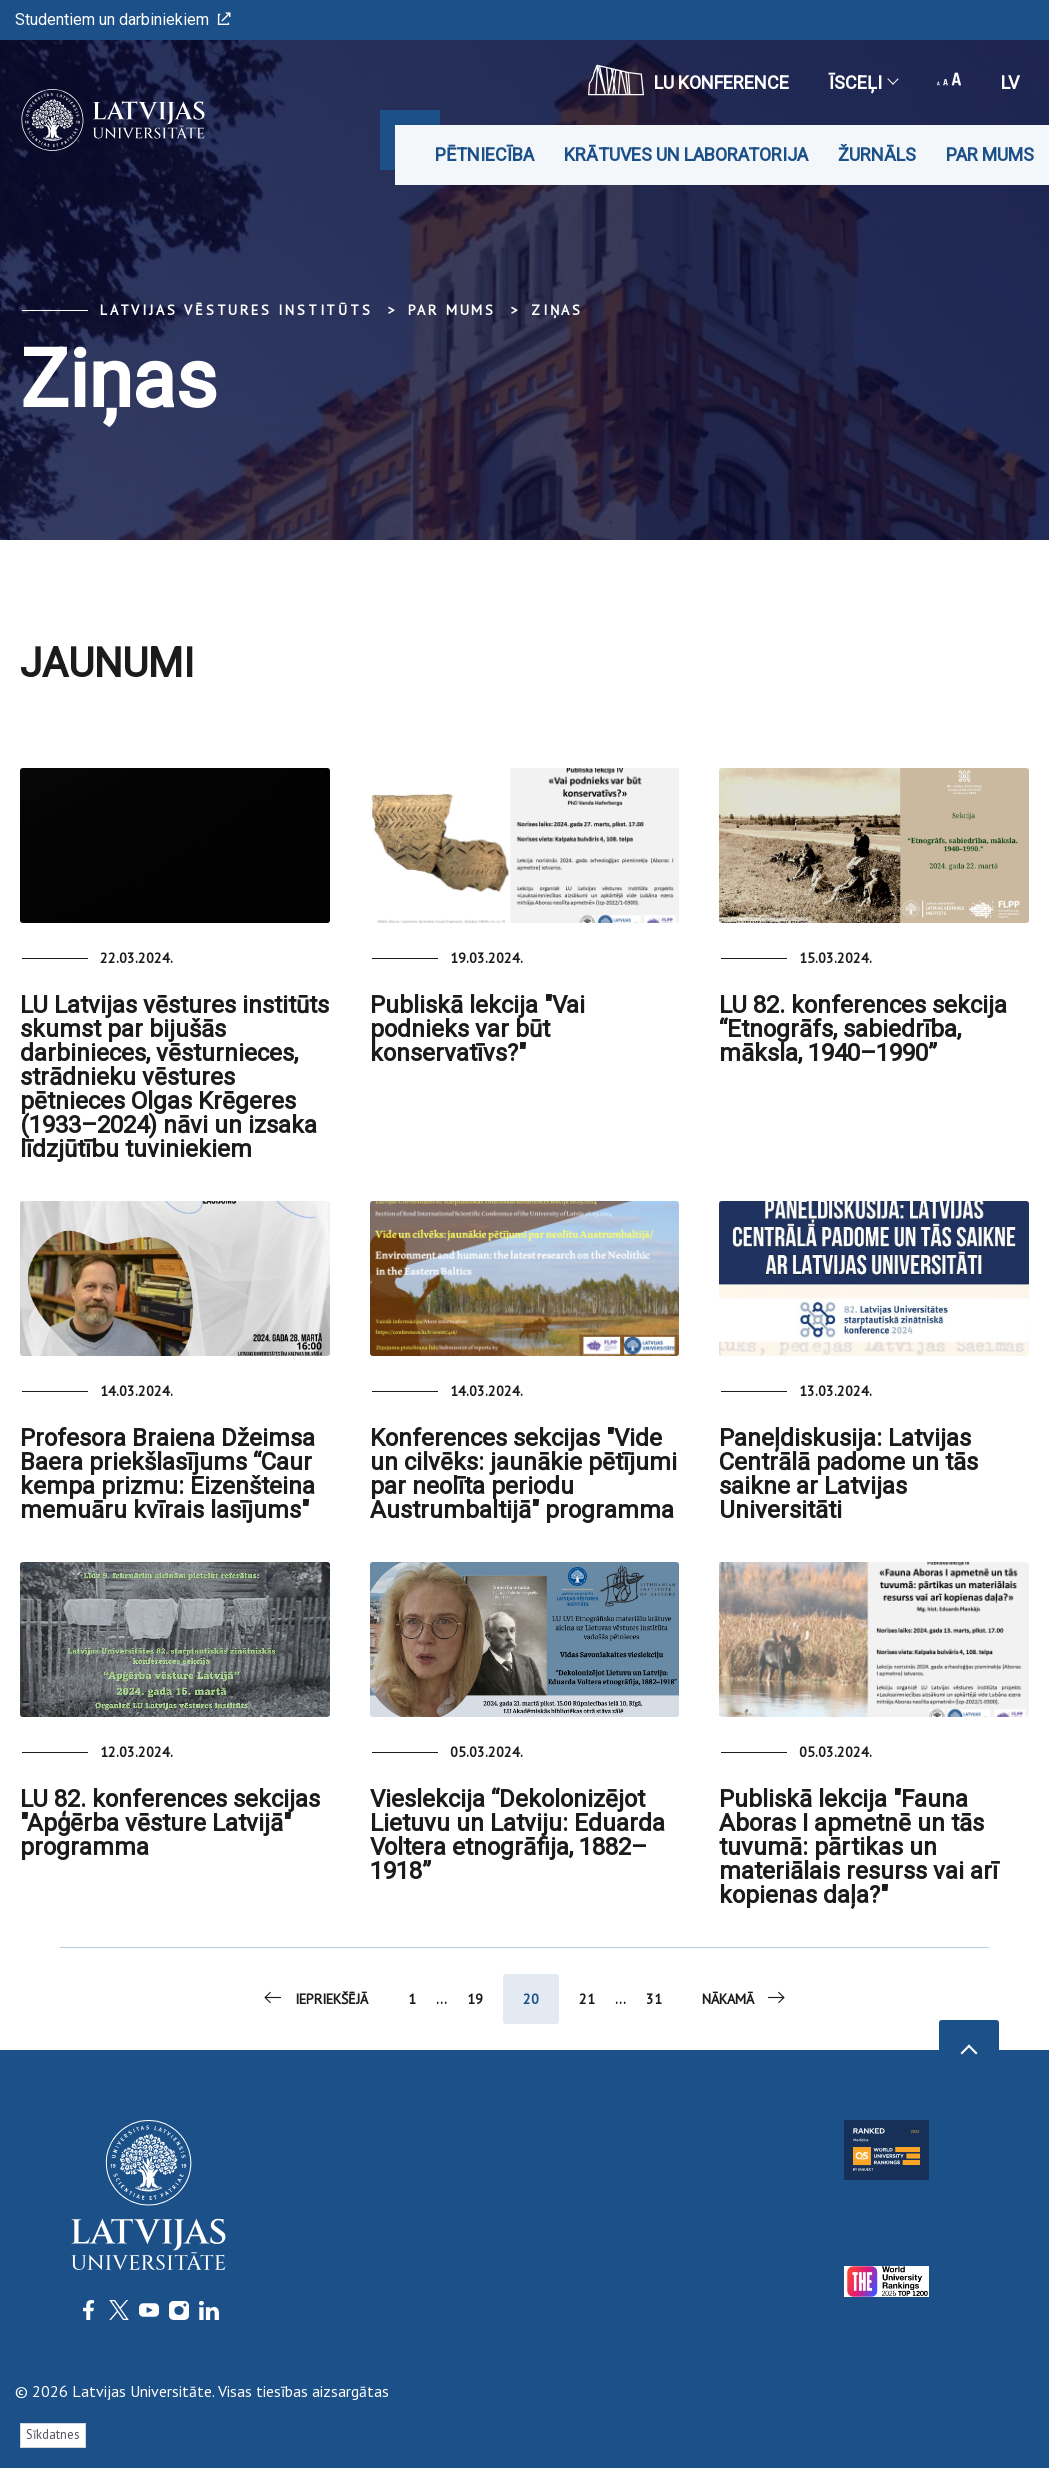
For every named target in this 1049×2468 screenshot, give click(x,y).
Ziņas (557, 310)
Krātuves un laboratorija (686, 154)
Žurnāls (877, 154)
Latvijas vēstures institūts (236, 310)
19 (475, 1999)
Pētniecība (484, 154)
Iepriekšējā (314, 1998)
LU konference (688, 80)
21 (587, 1999)
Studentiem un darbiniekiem (123, 19)
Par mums (990, 154)
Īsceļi (863, 82)
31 (654, 1999)
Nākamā (745, 1998)
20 (531, 1999)
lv (1010, 82)
